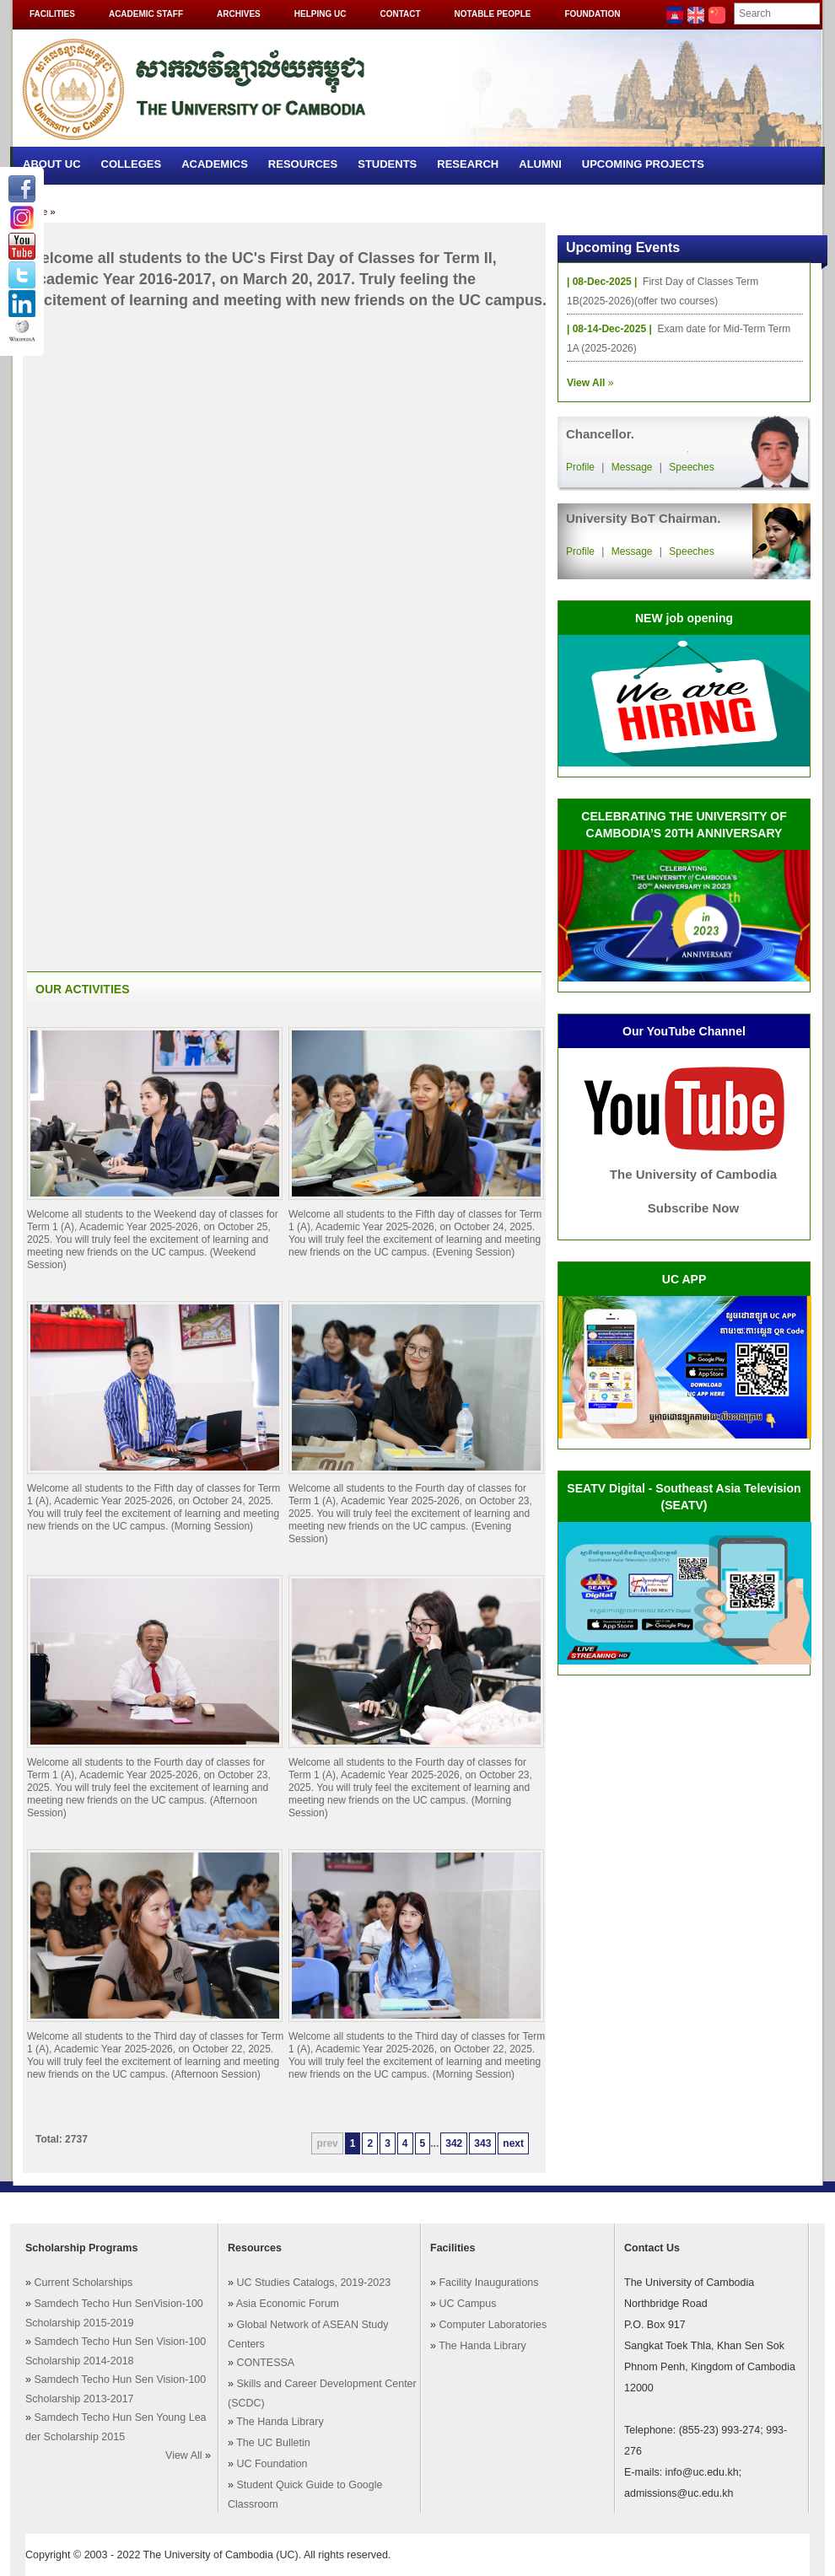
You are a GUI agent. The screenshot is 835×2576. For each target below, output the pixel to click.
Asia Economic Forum (287, 2304)
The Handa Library (280, 2422)
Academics (214, 164)
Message (632, 467)
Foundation (592, 14)
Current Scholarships (83, 2282)
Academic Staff (146, 14)
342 (453, 2143)
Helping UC (320, 14)
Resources (302, 164)
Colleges (131, 164)
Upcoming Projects (643, 164)
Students (387, 164)
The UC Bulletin (273, 2443)
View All (183, 2455)
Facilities (52, 14)
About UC (52, 164)
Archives (239, 14)
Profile (580, 467)
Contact (400, 14)
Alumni (540, 164)
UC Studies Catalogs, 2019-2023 (313, 2282)
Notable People (493, 14)
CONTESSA (265, 2363)
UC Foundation (271, 2464)
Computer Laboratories (493, 2325)
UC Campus (467, 2304)
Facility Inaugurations (488, 2282)
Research (467, 164)
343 (482, 2143)
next (513, 2143)
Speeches (691, 467)
